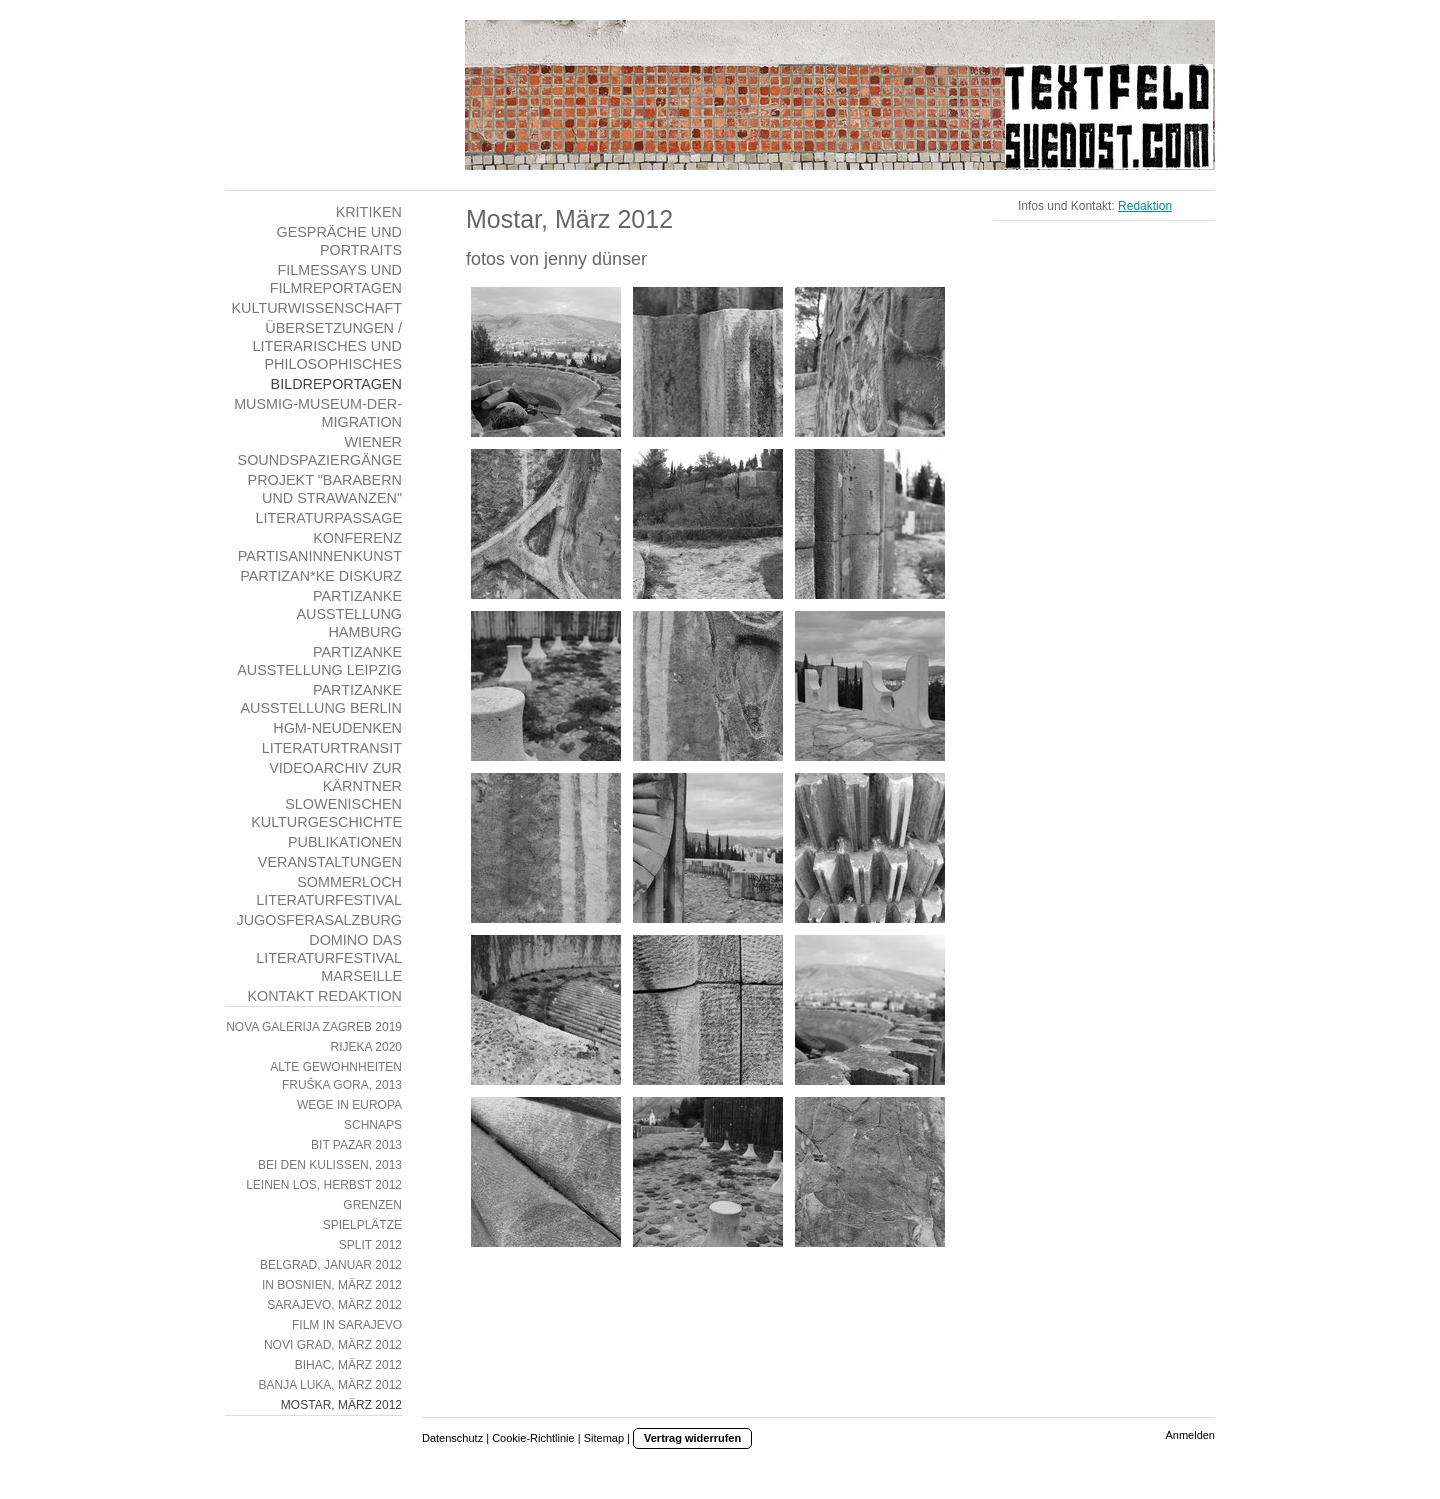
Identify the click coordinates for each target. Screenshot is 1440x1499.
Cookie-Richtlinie (533, 1438)
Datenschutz (452, 1438)
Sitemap (604, 1438)
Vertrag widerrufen (692, 1438)
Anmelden (1190, 1435)
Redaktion (1145, 206)
